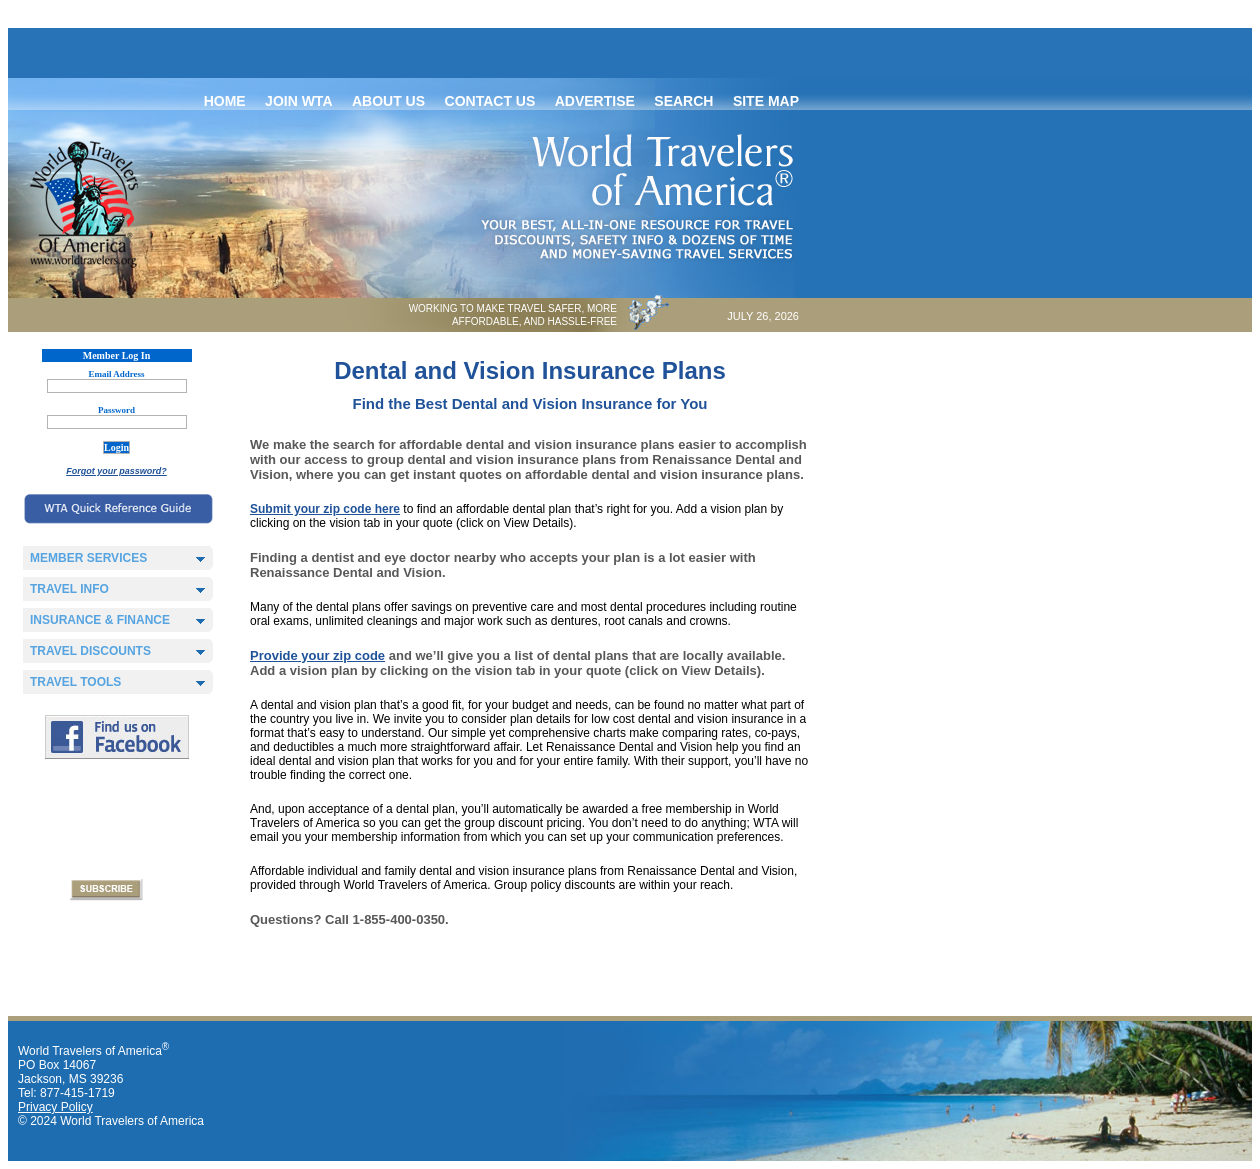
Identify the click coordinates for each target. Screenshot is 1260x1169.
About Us (388, 101)
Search (683, 101)
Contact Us (490, 101)
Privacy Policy (55, 1107)
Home (225, 101)
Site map (766, 101)
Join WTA (298, 101)
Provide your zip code (317, 655)
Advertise (595, 101)
